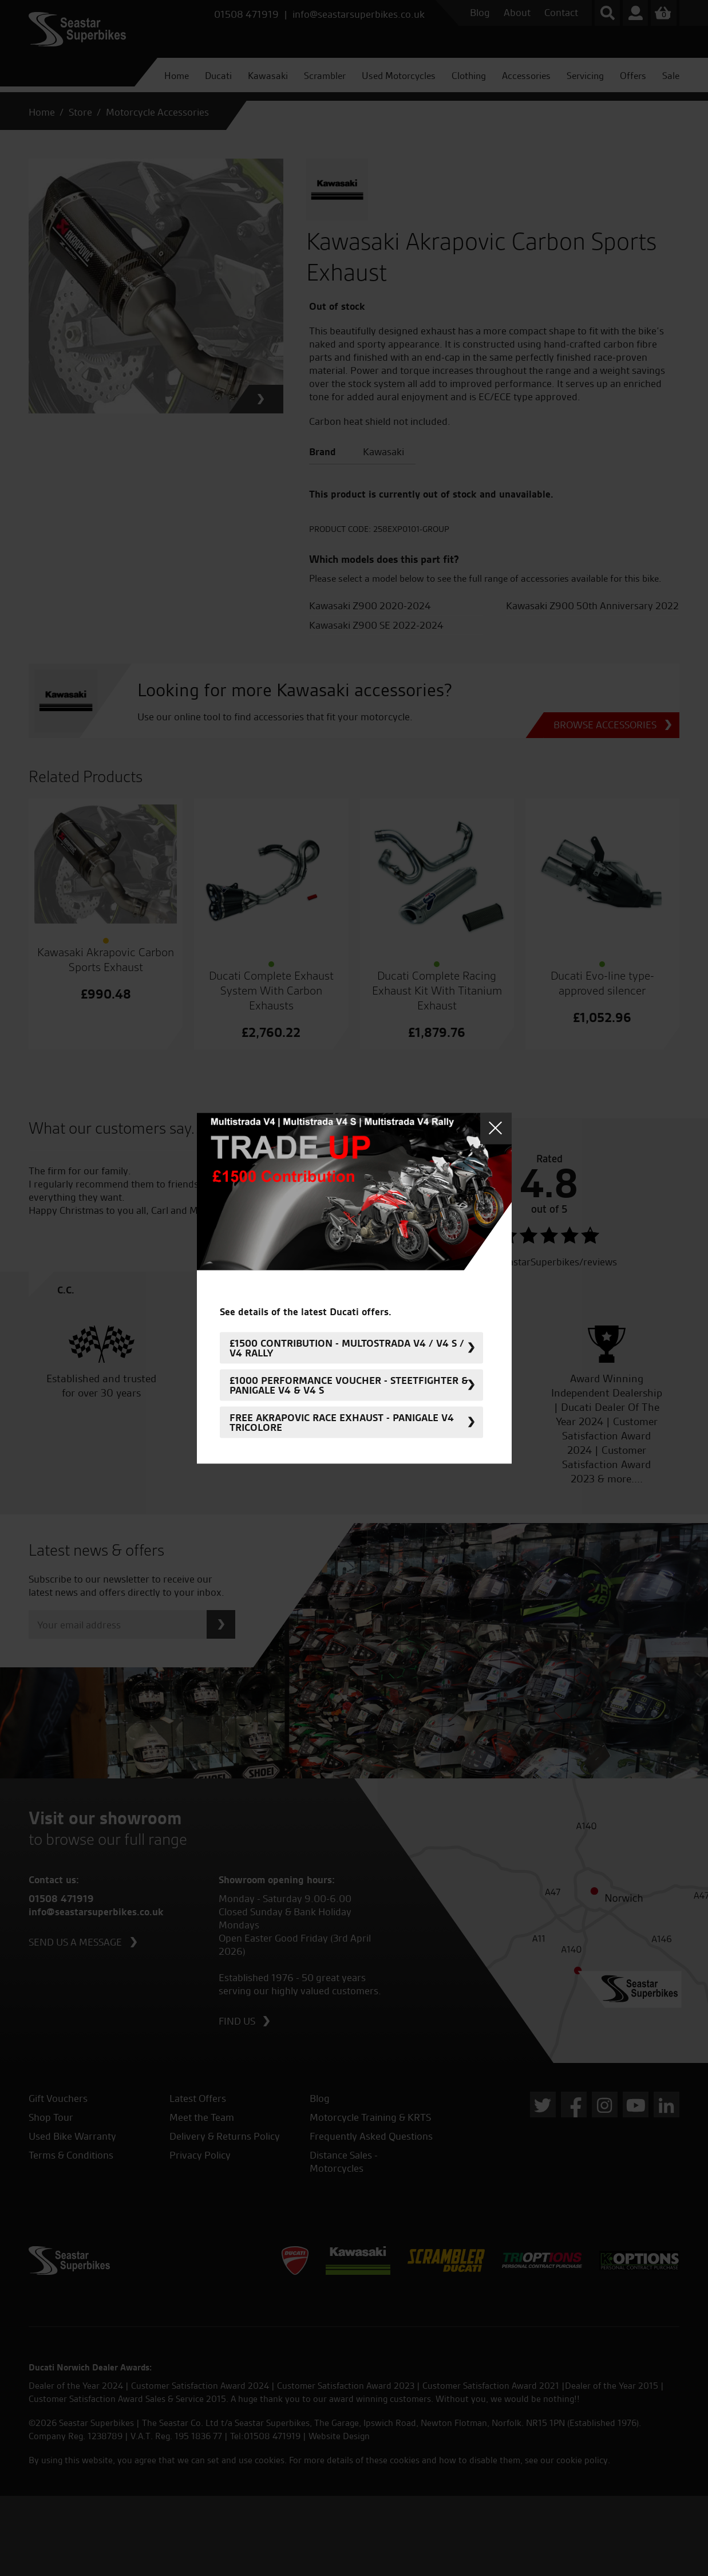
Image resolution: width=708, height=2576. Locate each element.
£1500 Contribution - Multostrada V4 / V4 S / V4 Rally (347, 1347)
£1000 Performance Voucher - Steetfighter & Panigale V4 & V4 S (349, 1385)
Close (496, 1128)
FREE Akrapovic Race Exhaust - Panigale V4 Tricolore (342, 1422)
